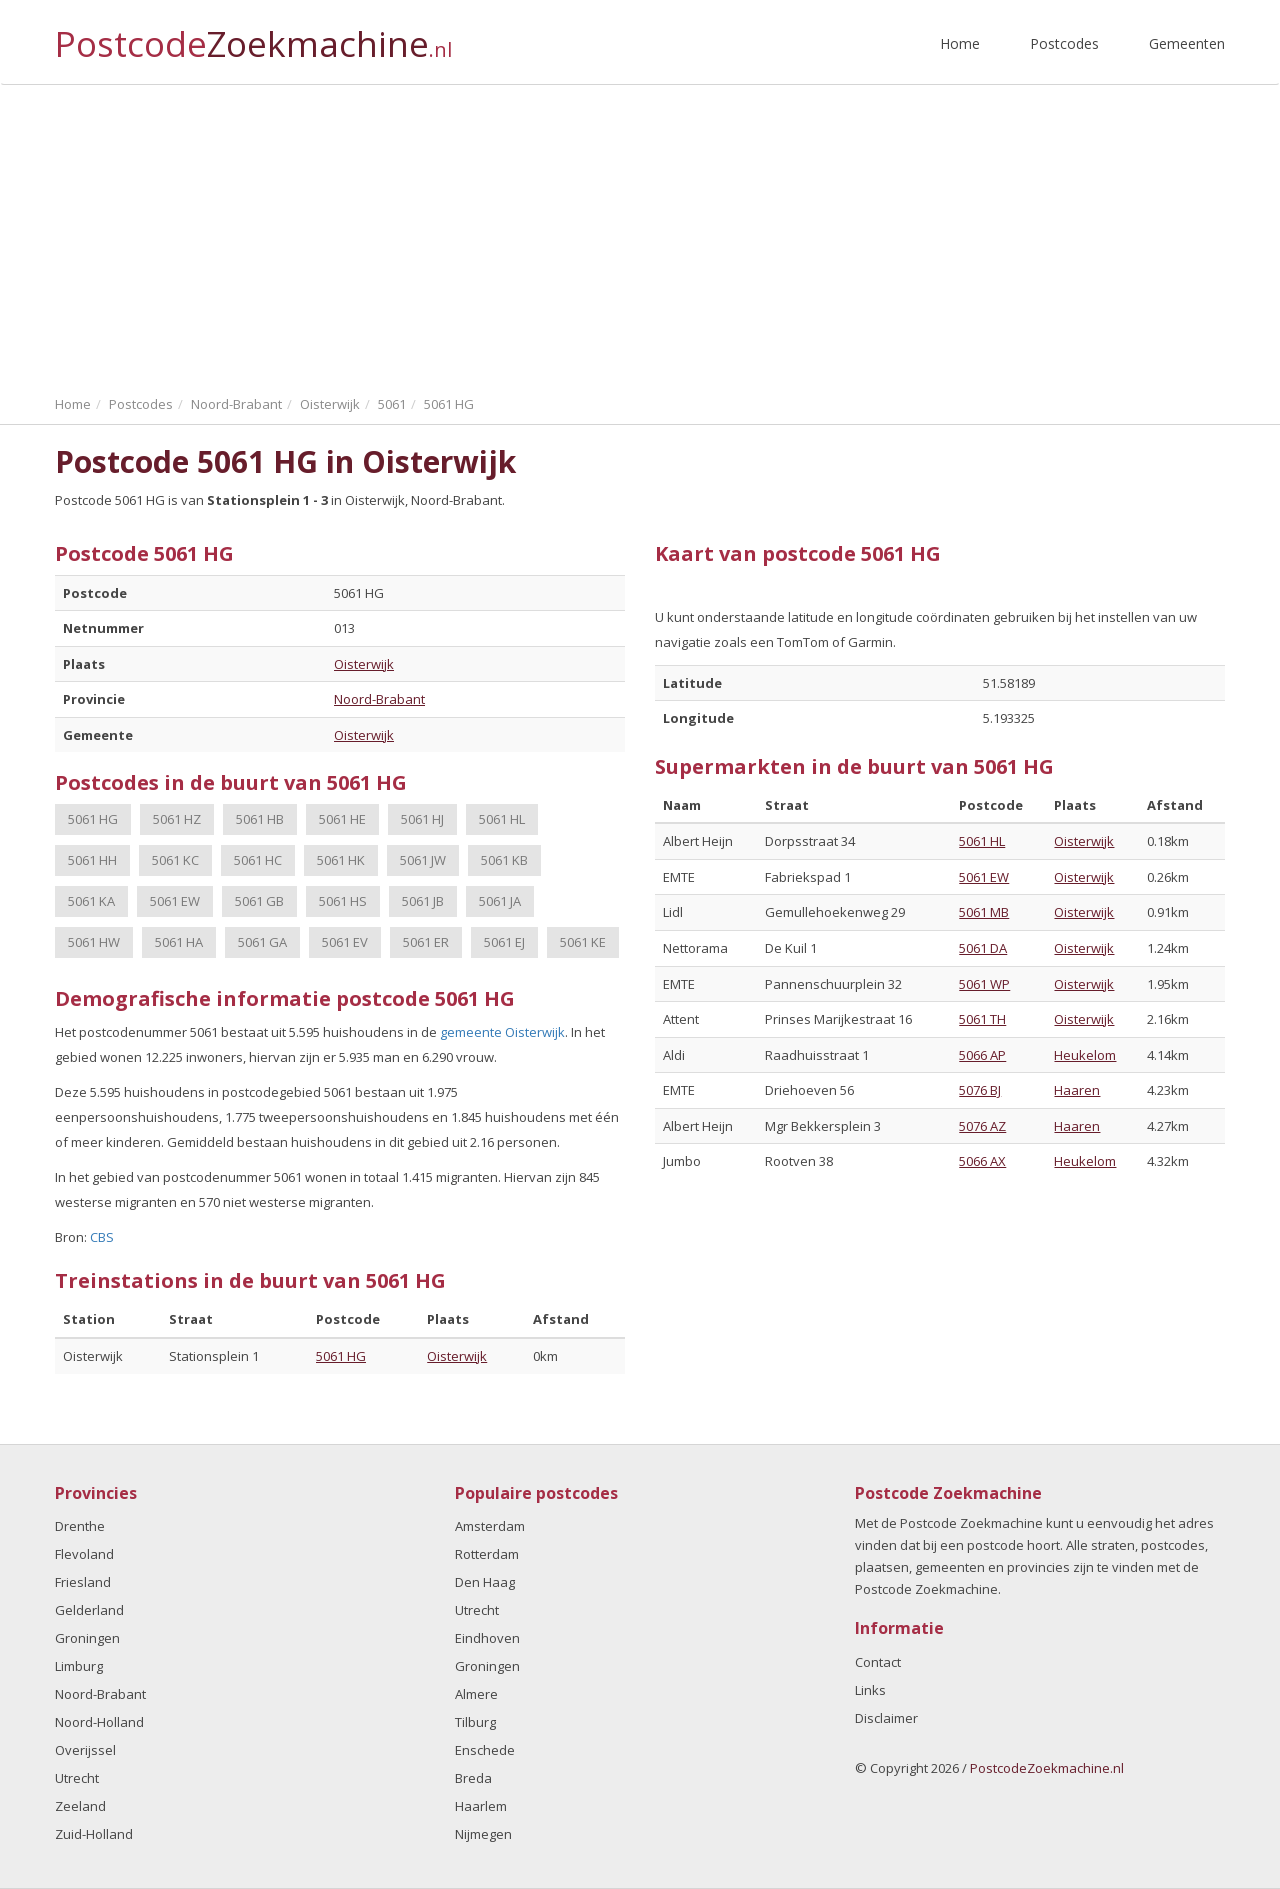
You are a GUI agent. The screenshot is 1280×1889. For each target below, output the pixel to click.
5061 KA (91, 901)
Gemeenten (1187, 43)
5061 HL (502, 819)
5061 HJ (422, 819)
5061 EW (175, 901)
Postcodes (1064, 43)
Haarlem (481, 1806)
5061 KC (175, 860)
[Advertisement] (640, 235)
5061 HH (92, 860)
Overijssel (85, 1750)
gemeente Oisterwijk (502, 1032)
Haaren (1077, 1090)
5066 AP (982, 1055)
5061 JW (423, 860)
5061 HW (94, 942)
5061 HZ (177, 819)
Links (870, 1690)
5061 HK (341, 860)
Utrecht (77, 1778)
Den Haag (485, 1582)
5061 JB (423, 901)
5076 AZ (982, 1126)
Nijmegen (483, 1834)
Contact (878, 1662)
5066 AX (982, 1161)
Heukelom (1085, 1055)
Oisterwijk (364, 664)
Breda (473, 1778)
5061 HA (179, 942)
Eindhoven (487, 1638)
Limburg (79, 1666)
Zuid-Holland (94, 1834)
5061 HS (343, 901)
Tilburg (475, 1722)
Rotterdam (487, 1554)
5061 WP (984, 984)
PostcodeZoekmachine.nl (1047, 1768)
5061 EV (345, 942)
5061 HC (258, 860)
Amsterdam (490, 1526)
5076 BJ (980, 1090)
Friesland (83, 1582)
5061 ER (426, 942)
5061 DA (983, 948)
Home (960, 43)
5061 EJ (504, 942)
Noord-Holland (99, 1722)
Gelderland (89, 1610)
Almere (476, 1694)
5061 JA (500, 901)
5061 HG (93, 819)
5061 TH (982, 1019)
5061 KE (583, 942)
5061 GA (262, 942)
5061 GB (259, 901)
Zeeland (80, 1806)
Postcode (253, 35)
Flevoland (84, 1554)
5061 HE (342, 819)
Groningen (87, 1638)
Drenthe (80, 1526)
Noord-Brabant (379, 699)
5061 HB (260, 819)
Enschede (485, 1750)
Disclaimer (886, 1718)
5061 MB (984, 912)
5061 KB (504, 860)
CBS (102, 1237)
